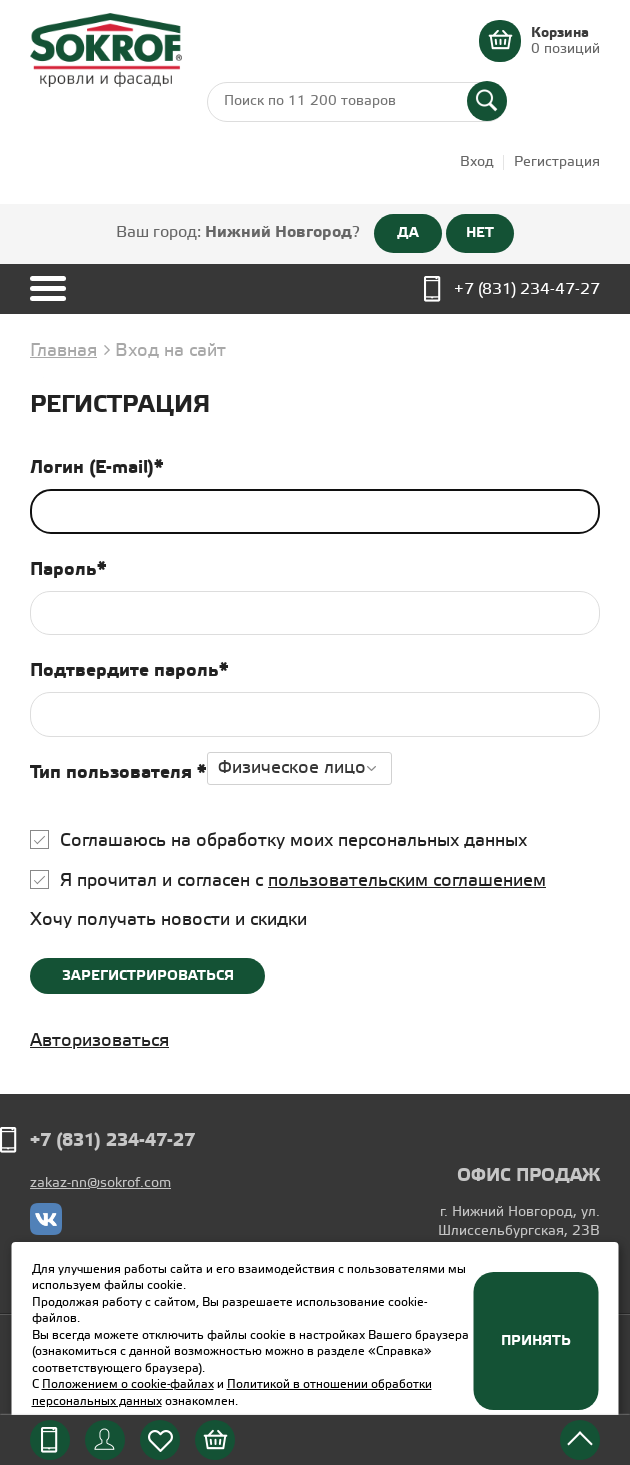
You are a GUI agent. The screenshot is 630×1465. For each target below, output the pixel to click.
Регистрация (557, 162)
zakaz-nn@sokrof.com (100, 1183)
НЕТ (480, 233)
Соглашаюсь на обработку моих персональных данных (293, 841)
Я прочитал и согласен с (303, 881)
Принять (536, 1341)
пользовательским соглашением (407, 881)
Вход (477, 162)
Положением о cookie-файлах (128, 1384)
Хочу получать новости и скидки (168, 920)
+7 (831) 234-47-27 (527, 289)
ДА (408, 233)
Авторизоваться (99, 1041)
